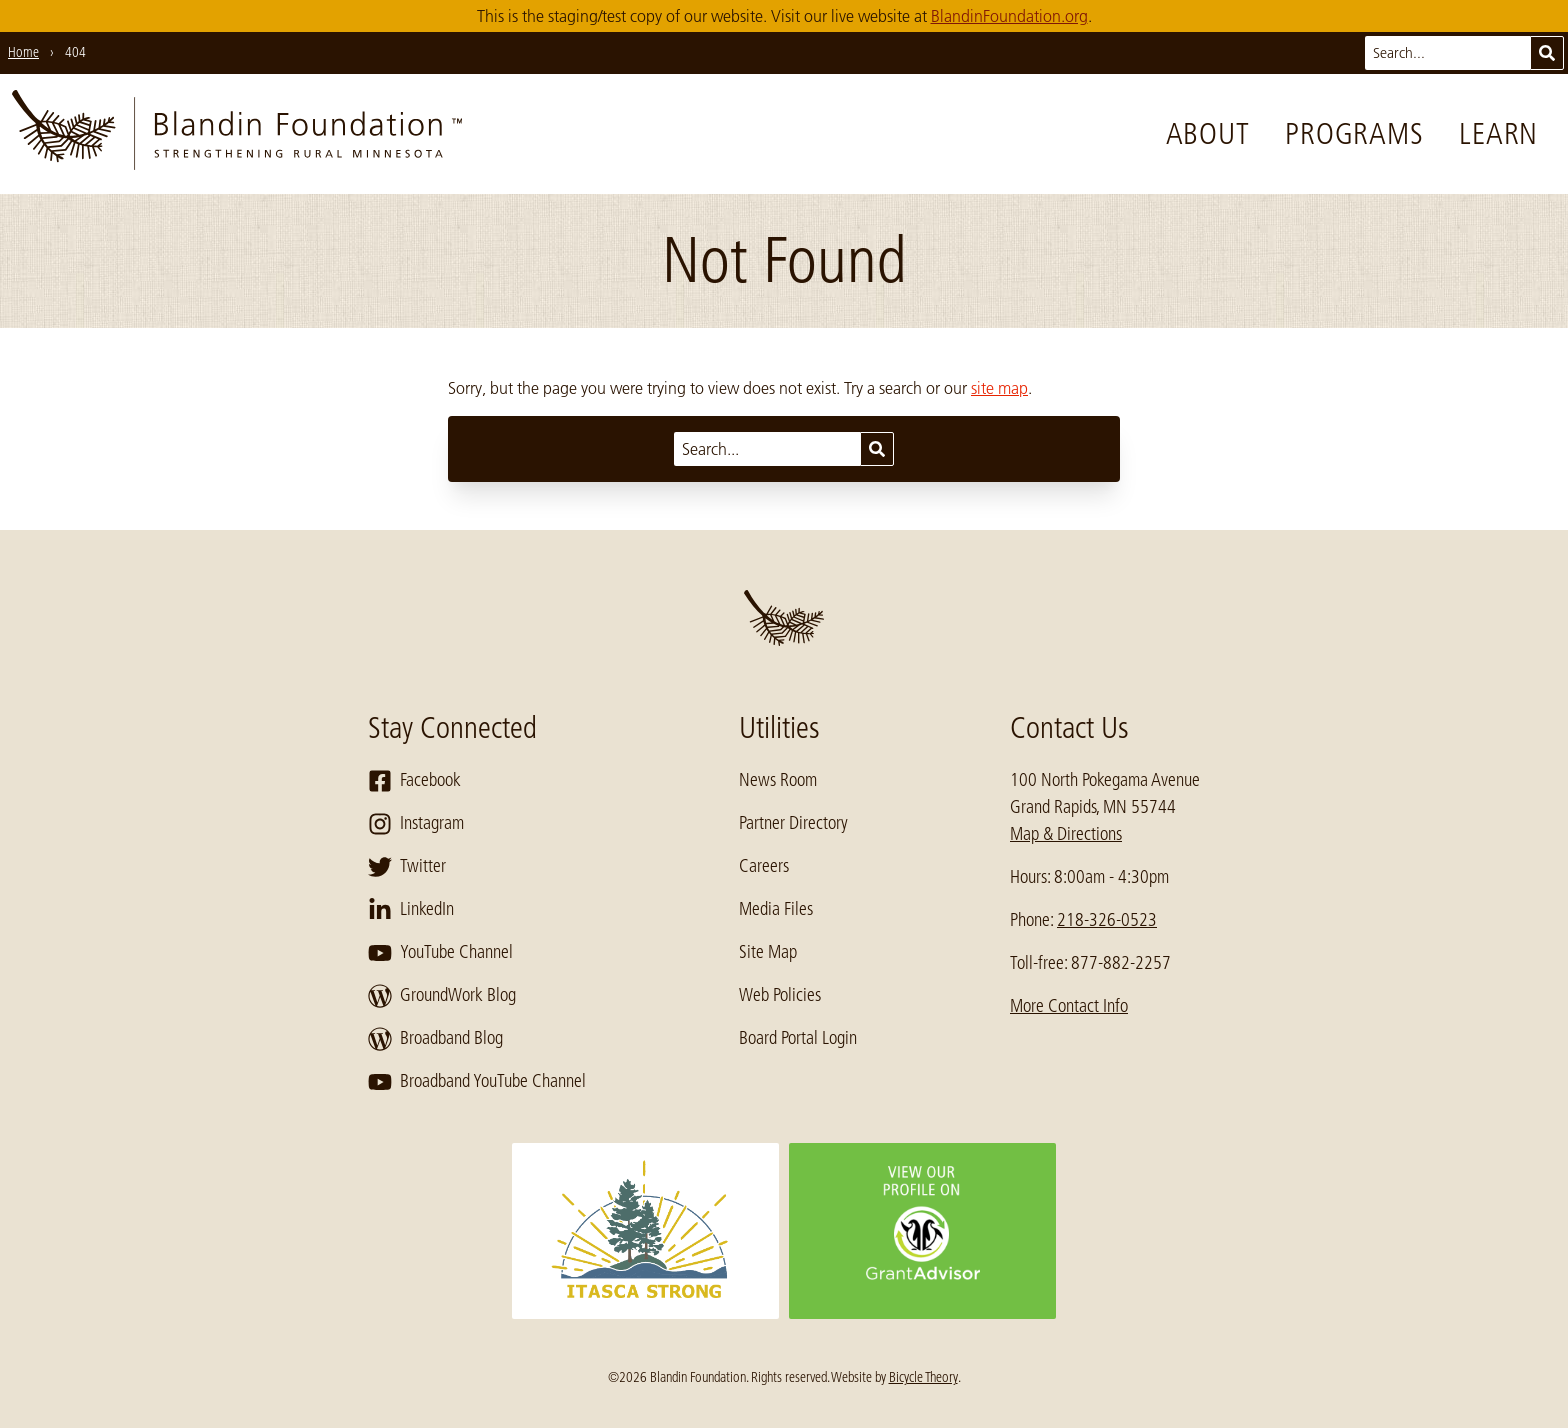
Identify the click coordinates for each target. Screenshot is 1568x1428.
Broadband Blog (435, 1039)
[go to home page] (237, 134)
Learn (1498, 134)
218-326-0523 (1107, 920)
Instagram (416, 824)
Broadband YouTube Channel (477, 1082)
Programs (1354, 134)
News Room (778, 780)
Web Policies (780, 995)
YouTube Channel (440, 953)
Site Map (768, 952)
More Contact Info (1069, 1006)
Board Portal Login (798, 1038)
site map (999, 388)
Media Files (776, 909)
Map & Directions (1066, 834)
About (1208, 134)
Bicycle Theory (923, 1377)
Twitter (407, 867)
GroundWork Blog (442, 996)
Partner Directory (793, 823)
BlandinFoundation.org (1009, 16)
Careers (764, 866)
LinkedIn (411, 910)
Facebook (414, 781)
